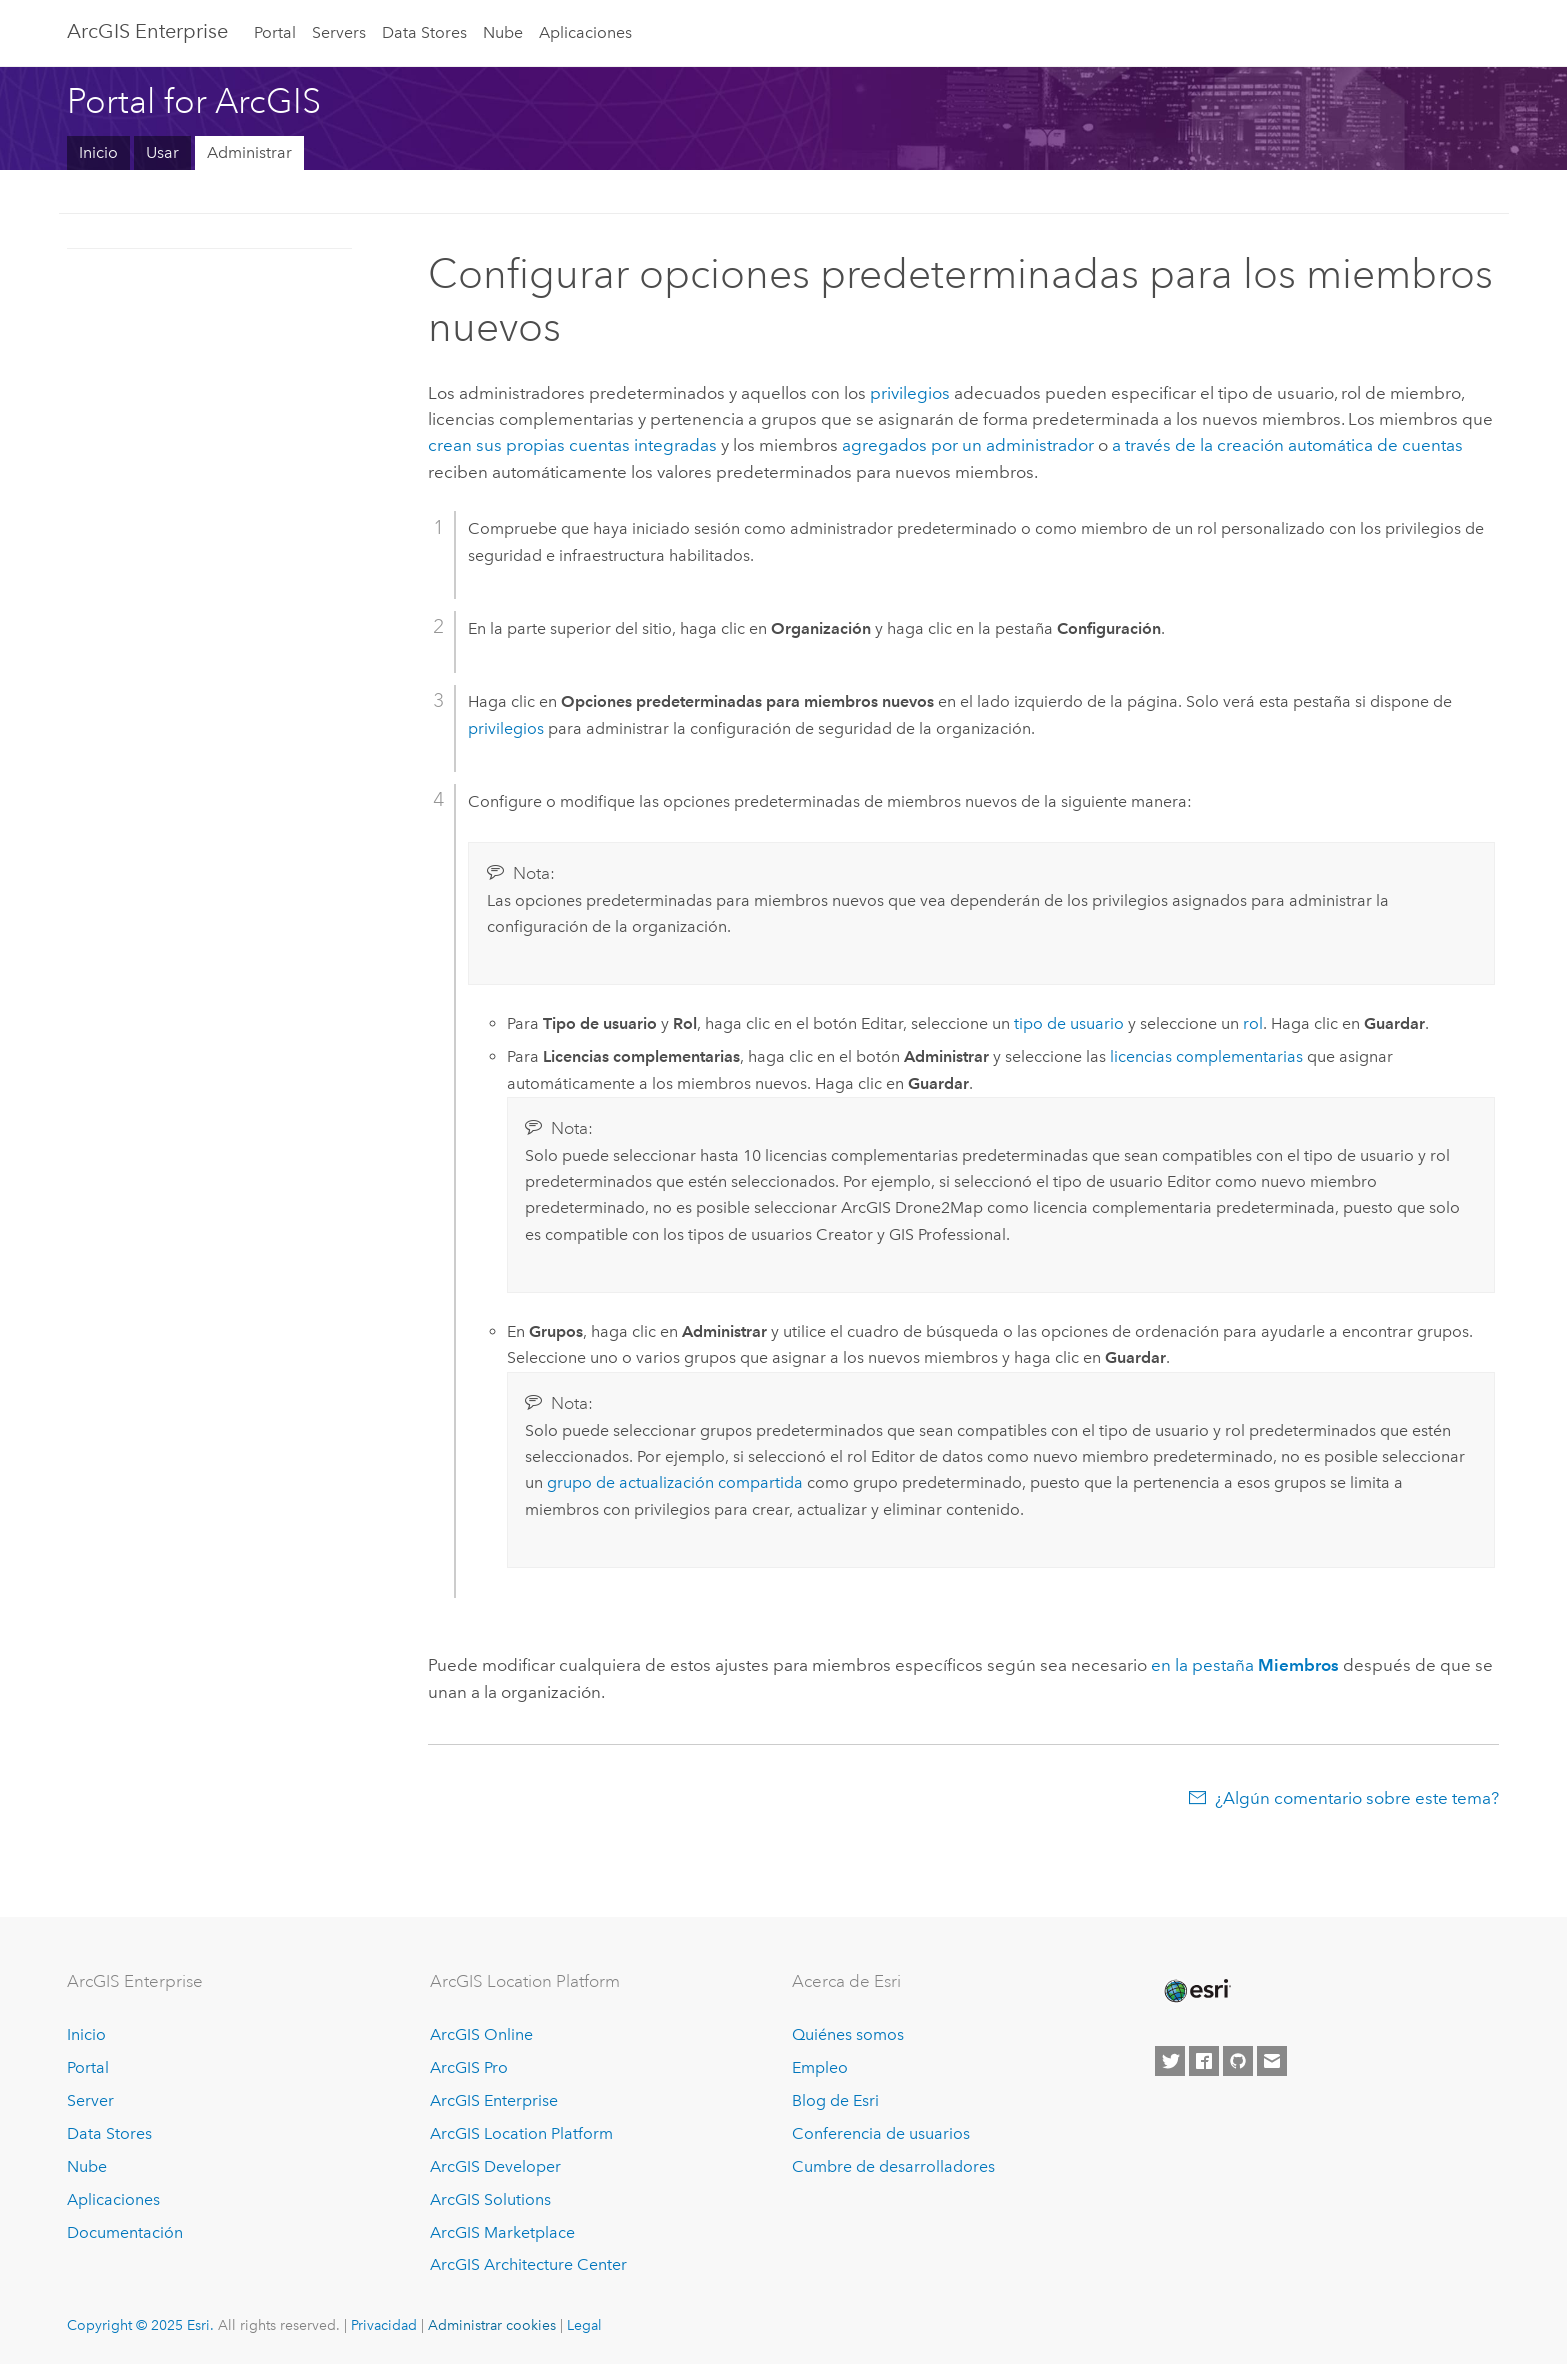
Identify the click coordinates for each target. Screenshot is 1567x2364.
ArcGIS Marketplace (502, 2232)
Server (90, 2100)
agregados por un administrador (968, 445)
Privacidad (384, 2325)
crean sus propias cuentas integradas (572, 445)
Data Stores (424, 32)
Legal (584, 2325)
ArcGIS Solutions (490, 2199)
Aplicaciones (585, 32)
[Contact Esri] (1272, 2061)
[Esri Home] (1196, 1991)
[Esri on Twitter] (1170, 2061)
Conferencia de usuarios (881, 2133)
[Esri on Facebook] (1204, 2061)
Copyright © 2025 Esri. (140, 2325)
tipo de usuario (1069, 1023)
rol (1253, 1023)
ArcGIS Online (481, 2034)
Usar (162, 152)
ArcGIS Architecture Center (528, 2264)
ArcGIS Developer (495, 2166)
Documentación (125, 2232)
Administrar (249, 152)
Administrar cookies (492, 2325)
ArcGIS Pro (469, 2067)
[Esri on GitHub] (1238, 2061)
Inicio (98, 152)
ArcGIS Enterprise (147, 31)
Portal (275, 32)
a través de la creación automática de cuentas (1287, 445)
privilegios (910, 393)
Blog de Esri (835, 2100)
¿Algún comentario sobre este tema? (1357, 1798)
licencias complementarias (1206, 1056)
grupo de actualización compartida (675, 1482)
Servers (339, 32)
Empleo (820, 2067)
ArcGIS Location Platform (521, 2133)
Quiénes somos (848, 2034)
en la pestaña (1245, 1665)
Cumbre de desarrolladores (893, 2166)
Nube (503, 32)
